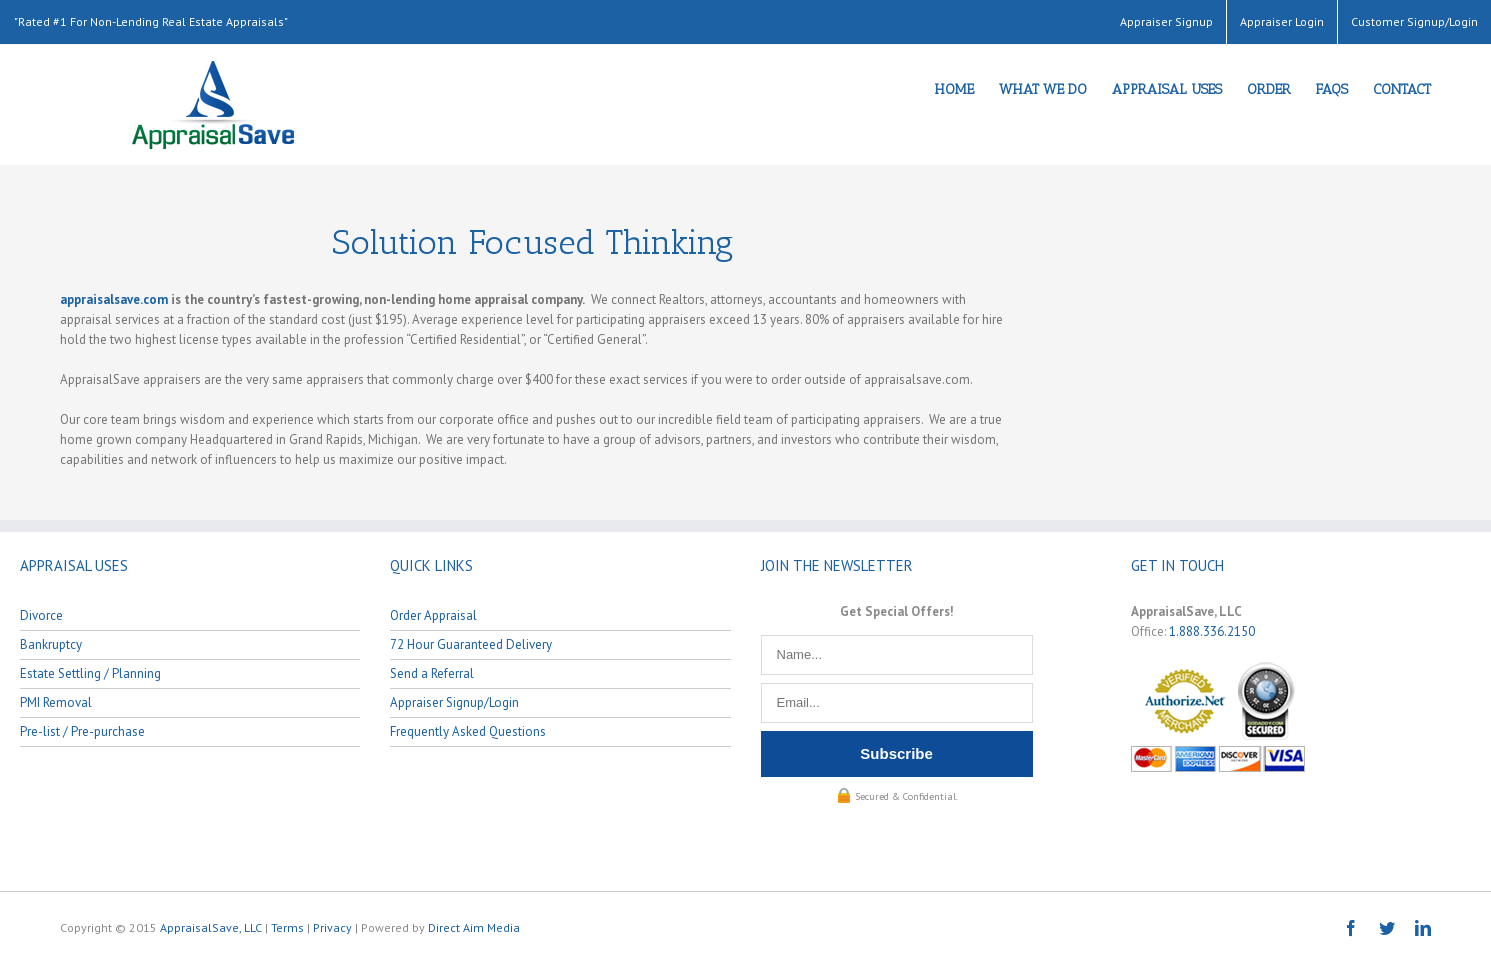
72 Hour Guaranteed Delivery (471, 644)
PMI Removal (56, 702)
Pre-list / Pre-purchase (82, 731)
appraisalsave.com (114, 299)
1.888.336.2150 (1212, 631)
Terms (287, 927)
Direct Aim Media (474, 927)
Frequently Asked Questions (468, 731)
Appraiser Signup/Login (454, 702)
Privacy (332, 927)
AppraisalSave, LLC (211, 927)
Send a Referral (432, 673)
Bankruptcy (51, 644)
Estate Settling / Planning (90, 673)
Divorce (41, 615)
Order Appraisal (433, 615)
